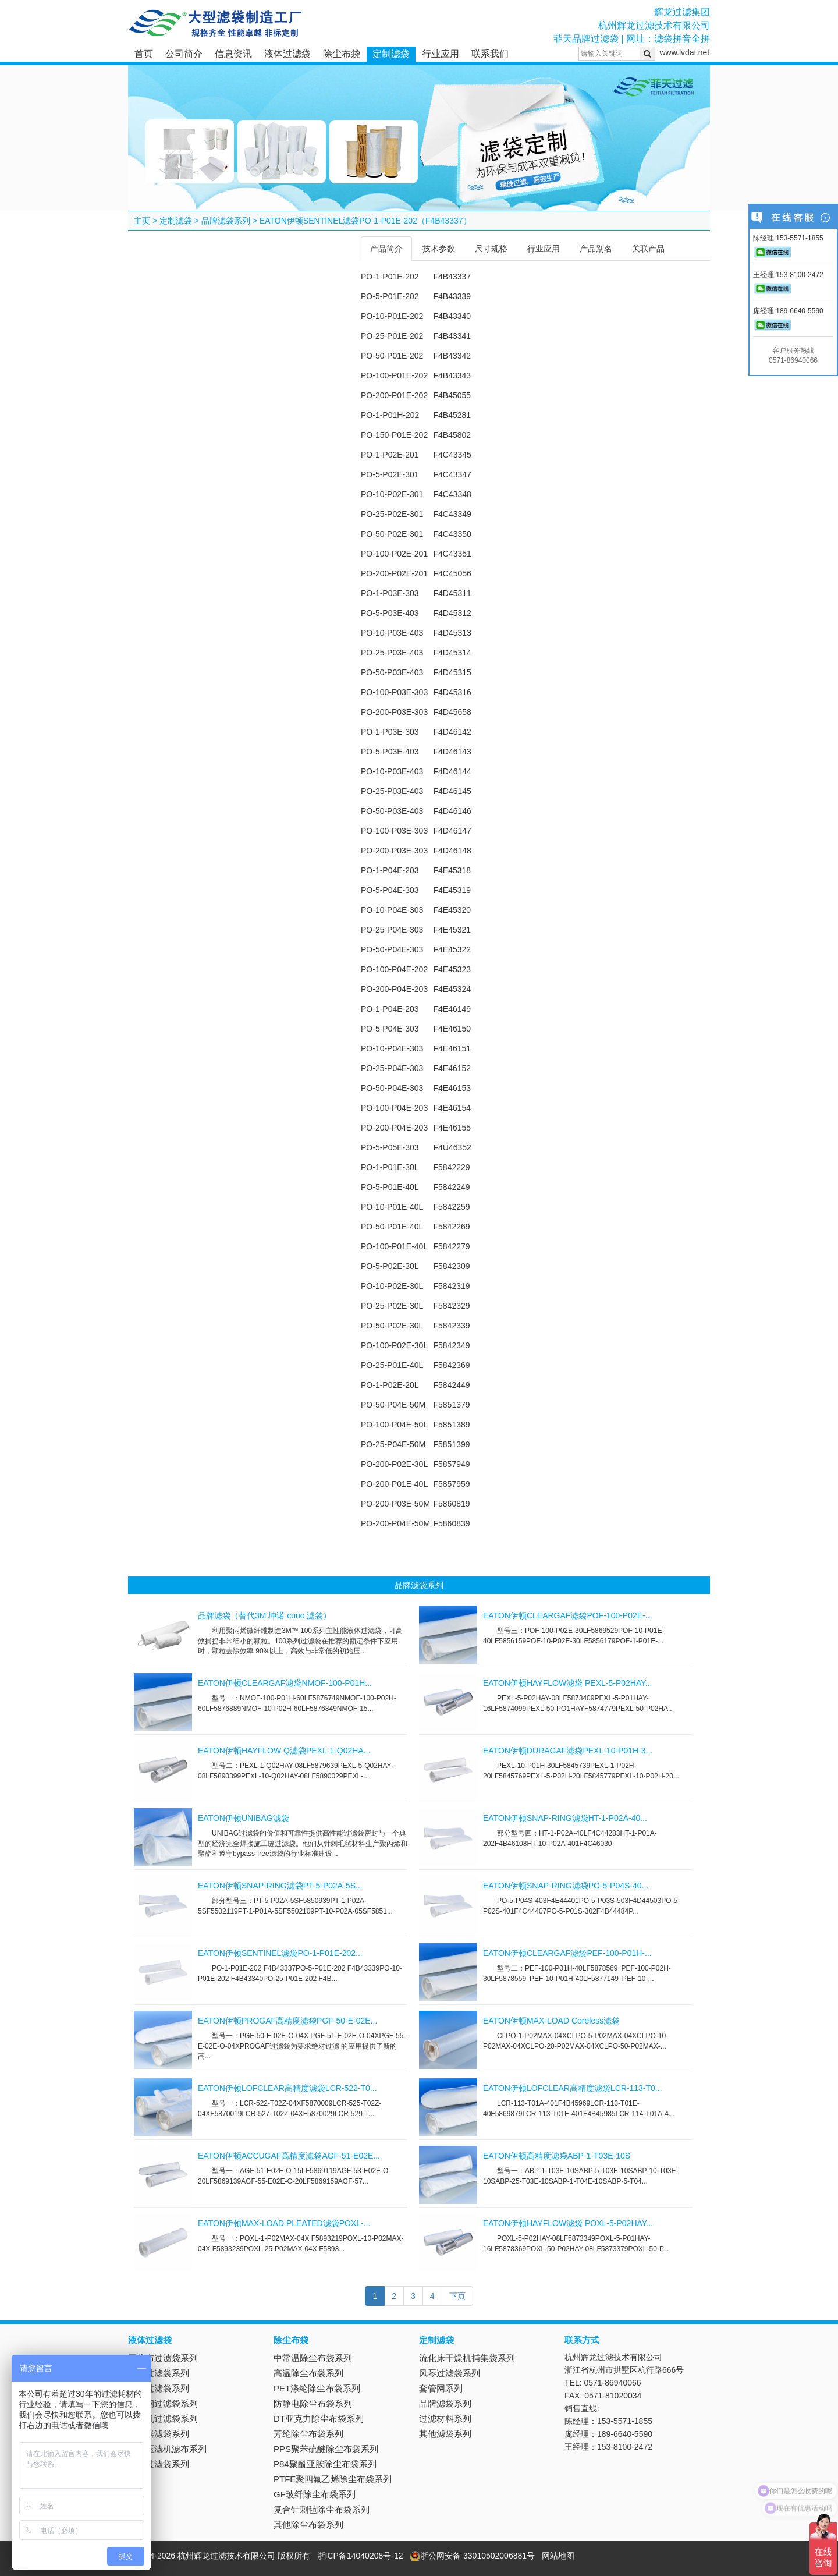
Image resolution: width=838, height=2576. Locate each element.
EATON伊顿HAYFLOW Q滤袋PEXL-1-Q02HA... (284, 1750)
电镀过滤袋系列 (158, 2464)
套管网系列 (441, 2388)
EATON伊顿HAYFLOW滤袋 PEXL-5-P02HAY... (567, 1683)
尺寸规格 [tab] (491, 248)
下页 (457, 2296)
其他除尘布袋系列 (308, 2524)
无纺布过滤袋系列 (163, 2358)
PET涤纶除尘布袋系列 (317, 2388)
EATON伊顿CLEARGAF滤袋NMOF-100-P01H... (285, 1683)
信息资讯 (233, 54)
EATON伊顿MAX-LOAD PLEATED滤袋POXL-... (284, 2223)
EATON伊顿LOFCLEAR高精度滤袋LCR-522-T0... (287, 2088)
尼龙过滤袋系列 (158, 2373)
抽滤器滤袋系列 (158, 2434)
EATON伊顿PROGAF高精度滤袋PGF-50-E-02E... (287, 2020)
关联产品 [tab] (648, 248)
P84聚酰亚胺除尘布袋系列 (325, 2464)
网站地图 (558, 2555)
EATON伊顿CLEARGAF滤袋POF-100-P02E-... (567, 1615)
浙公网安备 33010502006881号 (472, 2555)
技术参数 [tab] (438, 248)
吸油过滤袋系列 (158, 2388)
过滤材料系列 (445, 2418)
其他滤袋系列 (445, 2434)
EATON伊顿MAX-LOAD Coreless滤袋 (551, 2020)
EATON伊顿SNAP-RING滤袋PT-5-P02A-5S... (280, 1885)
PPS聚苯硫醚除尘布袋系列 (326, 2449)
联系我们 (490, 54)
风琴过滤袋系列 (449, 2373)
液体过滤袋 (287, 54)
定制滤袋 (391, 54)
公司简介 (184, 54)
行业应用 (440, 54)
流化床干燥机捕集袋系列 (467, 2358)
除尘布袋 (341, 54)
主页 (142, 220)
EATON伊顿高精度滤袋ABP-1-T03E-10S (556, 2155)
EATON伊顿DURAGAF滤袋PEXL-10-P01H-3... (567, 1750)
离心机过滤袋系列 (163, 2418)
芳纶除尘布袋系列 (308, 2434)
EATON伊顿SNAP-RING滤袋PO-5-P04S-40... (565, 1885)
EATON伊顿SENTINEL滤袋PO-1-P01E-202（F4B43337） (365, 220)
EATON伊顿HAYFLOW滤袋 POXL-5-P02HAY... (568, 2223)
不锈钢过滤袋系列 (163, 2403)
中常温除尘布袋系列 (313, 2358)
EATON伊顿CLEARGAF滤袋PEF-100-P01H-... (567, 1953)
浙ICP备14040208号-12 (360, 2555)
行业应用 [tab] (543, 248)
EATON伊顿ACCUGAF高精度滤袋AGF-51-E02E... (289, 2155)
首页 (143, 54)
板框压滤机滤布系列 (167, 2449)
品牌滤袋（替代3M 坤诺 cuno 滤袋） (264, 1615)
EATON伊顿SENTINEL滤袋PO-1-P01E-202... (280, 1953)
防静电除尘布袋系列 (313, 2403)
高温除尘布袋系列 (308, 2373)
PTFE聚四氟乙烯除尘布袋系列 (333, 2479)
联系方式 (581, 2340)
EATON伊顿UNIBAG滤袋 (243, 1818)
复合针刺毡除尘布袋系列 (322, 2509)
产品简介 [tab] (386, 248)
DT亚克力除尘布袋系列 (319, 2418)
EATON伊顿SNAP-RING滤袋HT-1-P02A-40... (565, 1818)
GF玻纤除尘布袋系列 (315, 2494)
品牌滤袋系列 (225, 220)
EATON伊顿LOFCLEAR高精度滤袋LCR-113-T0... (572, 2088)
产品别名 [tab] (596, 248)
